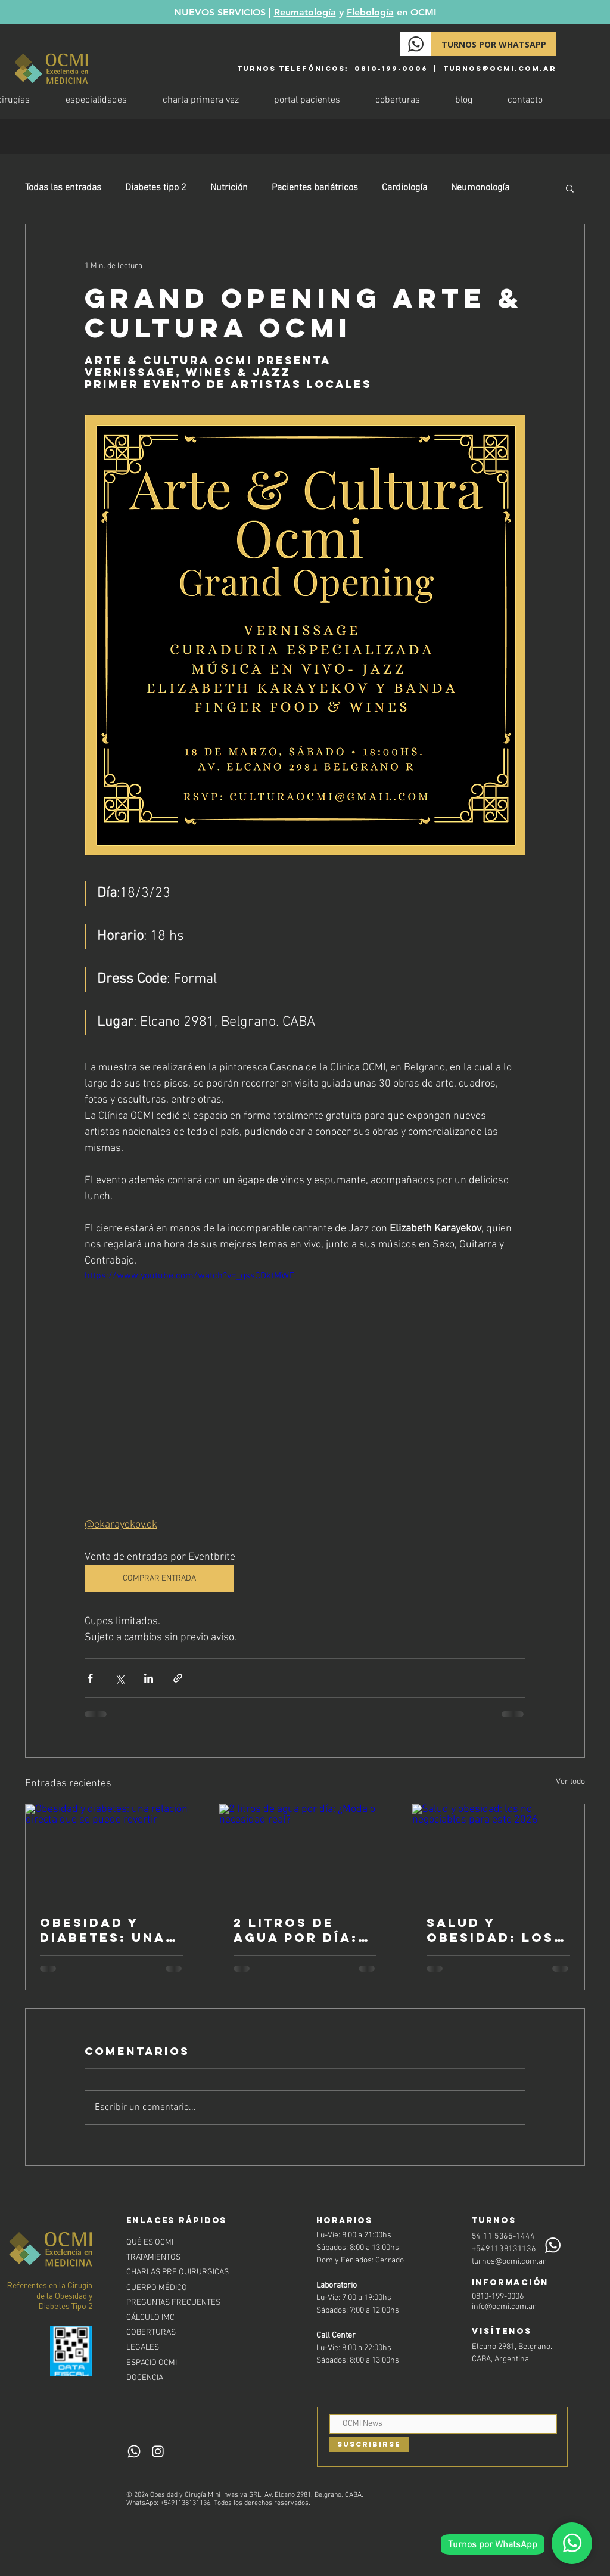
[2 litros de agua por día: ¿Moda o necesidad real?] (305, 1852)
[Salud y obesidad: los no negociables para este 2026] (498, 1852)
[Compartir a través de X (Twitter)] (119, 1678)
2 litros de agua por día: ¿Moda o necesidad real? (296, 1930)
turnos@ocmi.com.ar (499, 68)
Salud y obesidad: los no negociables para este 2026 (493, 1930)
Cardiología (404, 188)
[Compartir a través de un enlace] (177, 1678)
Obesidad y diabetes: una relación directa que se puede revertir (109, 1930)
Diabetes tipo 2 (155, 188)
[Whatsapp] (572, 2543)
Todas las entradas (63, 188)
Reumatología (305, 12)
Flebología (370, 12)
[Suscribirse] (369, 2444)
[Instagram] (158, 2451)
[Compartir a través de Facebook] (90, 1678)
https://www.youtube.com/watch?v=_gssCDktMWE (189, 1276)
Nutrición (229, 188)
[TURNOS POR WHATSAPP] (493, 44)
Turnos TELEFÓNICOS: (294, 68)
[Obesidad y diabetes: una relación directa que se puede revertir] (112, 1852)
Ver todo (570, 1782)
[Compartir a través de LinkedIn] (148, 1678)
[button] (569, 188)
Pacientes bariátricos (315, 188)
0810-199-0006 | (397, 68)
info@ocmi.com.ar (504, 2307)
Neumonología (480, 188)
